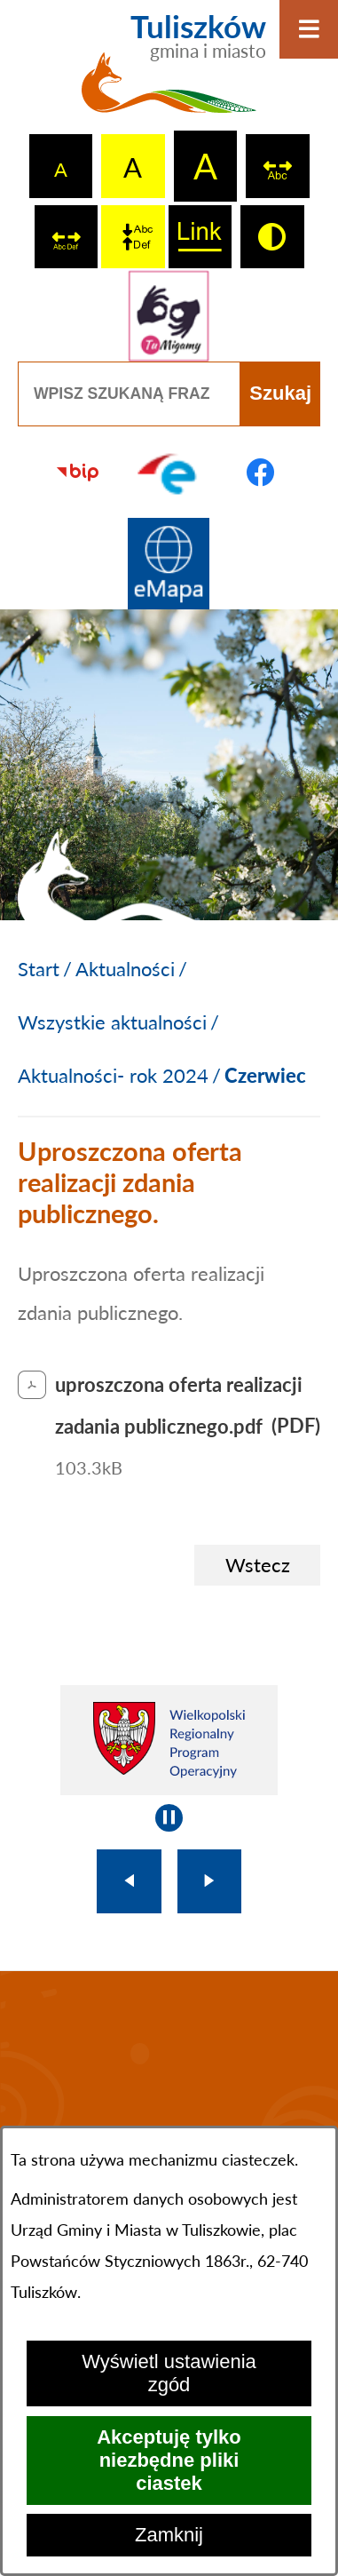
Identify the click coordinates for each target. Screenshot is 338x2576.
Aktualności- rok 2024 (113, 1075)
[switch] (278, 166)
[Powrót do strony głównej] (38, 969)
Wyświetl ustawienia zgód (169, 2373)
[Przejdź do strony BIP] (77, 472)
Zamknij (169, 2535)
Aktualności (125, 969)
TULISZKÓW (169, 2091)
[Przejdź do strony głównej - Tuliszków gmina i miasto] (169, 73)
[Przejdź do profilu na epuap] (169, 472)
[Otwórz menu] (308, 29)
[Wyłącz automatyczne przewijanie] (169, 1818)
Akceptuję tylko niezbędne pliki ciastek (169, 2460)
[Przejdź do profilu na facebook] (260, 472)
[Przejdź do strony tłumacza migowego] (169, 316)
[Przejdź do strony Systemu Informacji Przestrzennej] (169, 563)
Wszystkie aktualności (112, 1022)
